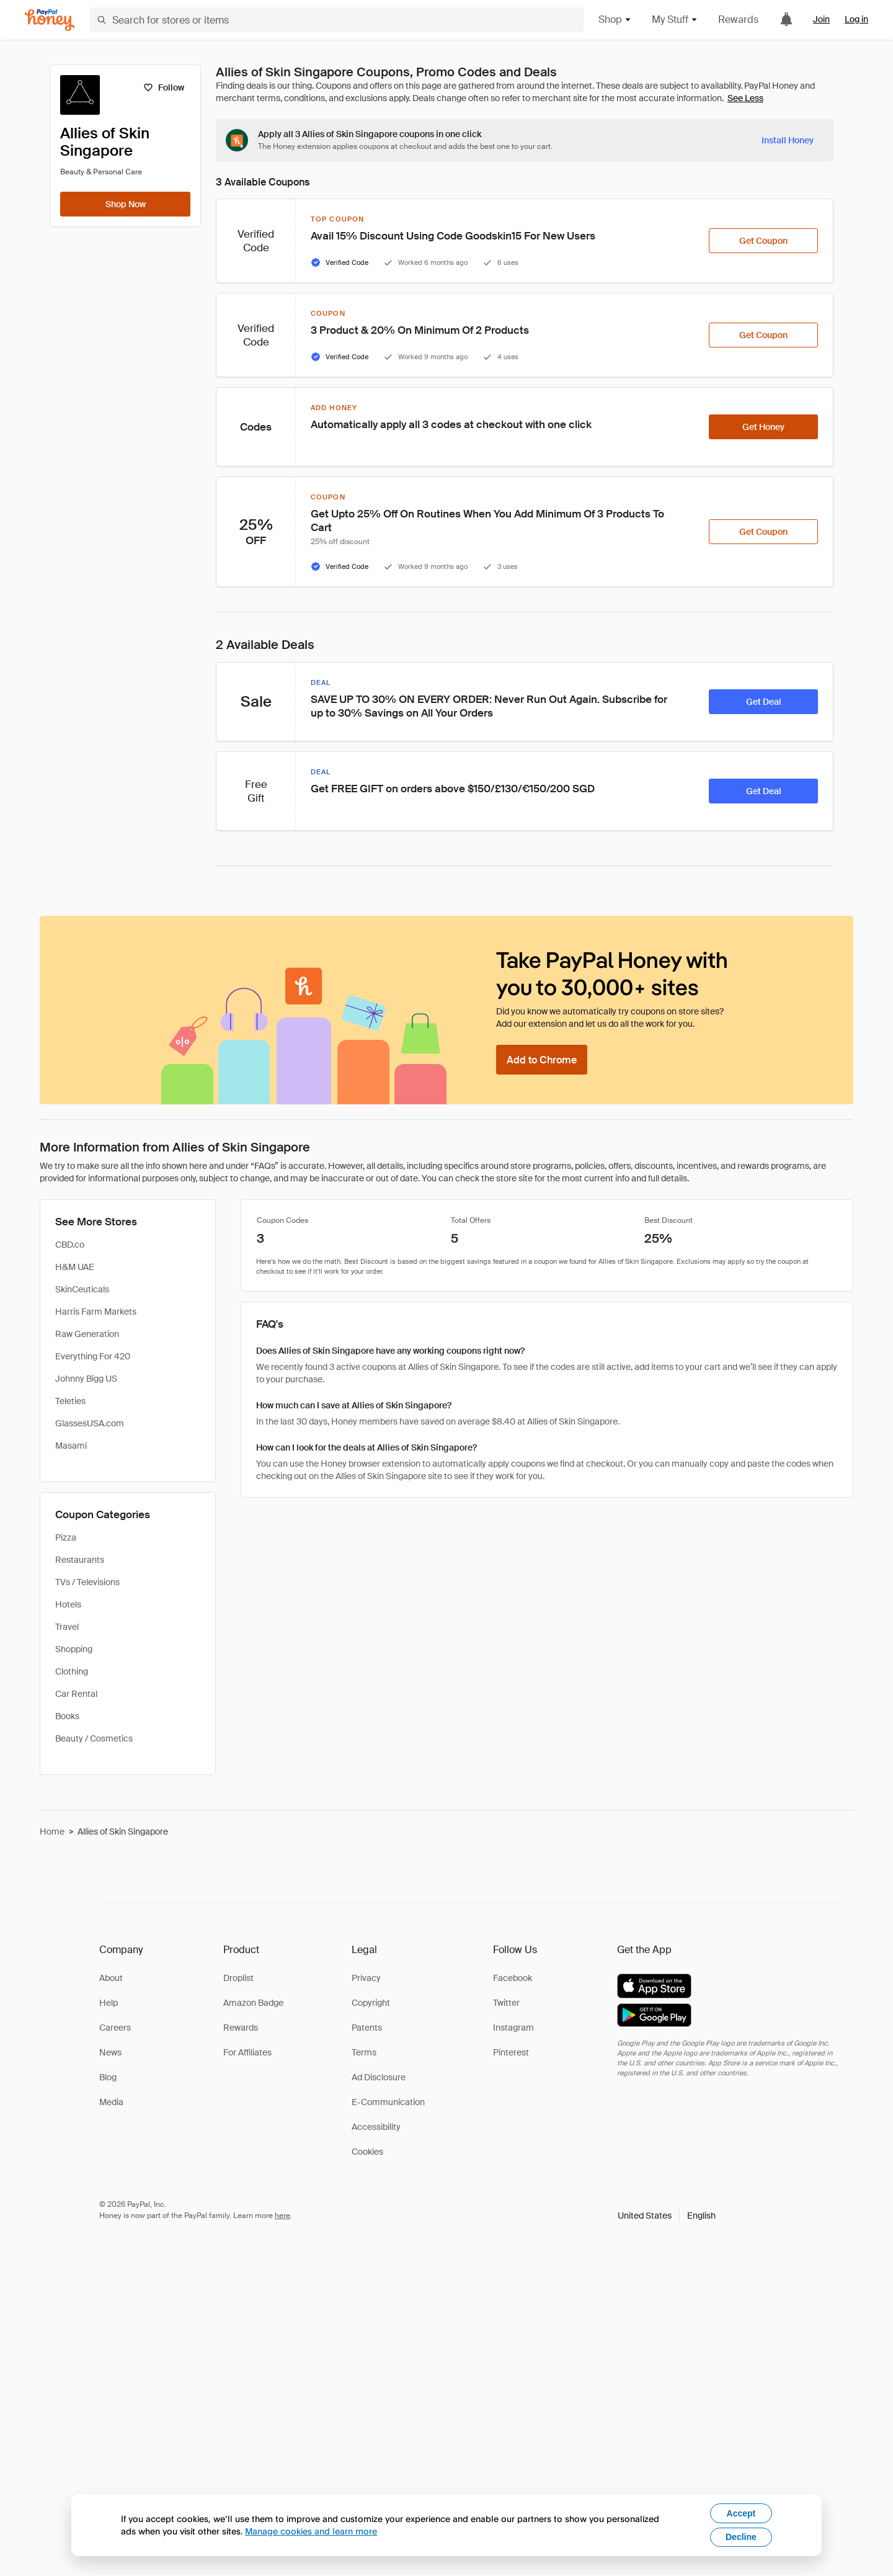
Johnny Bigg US (86, 1378)
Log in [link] (856, 19)
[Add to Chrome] (541, 1060)
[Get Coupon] (763, 240)
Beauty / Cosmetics (94, 1738)
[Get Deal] (763, 701)
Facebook (512, 1977)
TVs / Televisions (87, 1582)
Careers (115, 2027)
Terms (364, 2052)
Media (111, 2102)
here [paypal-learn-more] (282, 2215)
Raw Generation (87, 1333)
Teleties (70, 1401)
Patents (367, 2027)
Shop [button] (615, 19)
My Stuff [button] (675, 19)
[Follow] (163, 87)
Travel (67, 1626)
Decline (741, 2537)
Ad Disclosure (379, 2077)
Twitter (506, 2002)
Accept (741, 2513)
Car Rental (76, 1693)
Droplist (238, 1977)
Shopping (73, 1649)
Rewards (738, 19)
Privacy (366, 1977)
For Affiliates (247, 2052)
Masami (71, 1445)
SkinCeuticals (82, 1289)
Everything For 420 (92, 1356)
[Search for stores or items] (336, 19)
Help (108, 2002)
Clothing (71, 1671)
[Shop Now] (125, 204)
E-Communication (388, 2102)
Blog (108, 2077)
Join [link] (821, 19)
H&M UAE (74, 1266)
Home (52, 1831)
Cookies (367, 2151)
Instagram (513, 2027)
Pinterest (511, 2052)
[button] (667, 2215)
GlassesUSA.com (89, 1423)
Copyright (371, 2002)
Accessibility (376, 2126)
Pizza (65, 1537)
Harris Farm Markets (95, 1311)
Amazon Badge (253, 2002)
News (110, 2052)
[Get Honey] (763, 426)
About (111, 1977)
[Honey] (49, 20)
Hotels (68, 1604)
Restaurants (79, 1559)
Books (67, 1716)
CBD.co (69, 1244)
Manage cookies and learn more (311, 2531)
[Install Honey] (788, 140)
